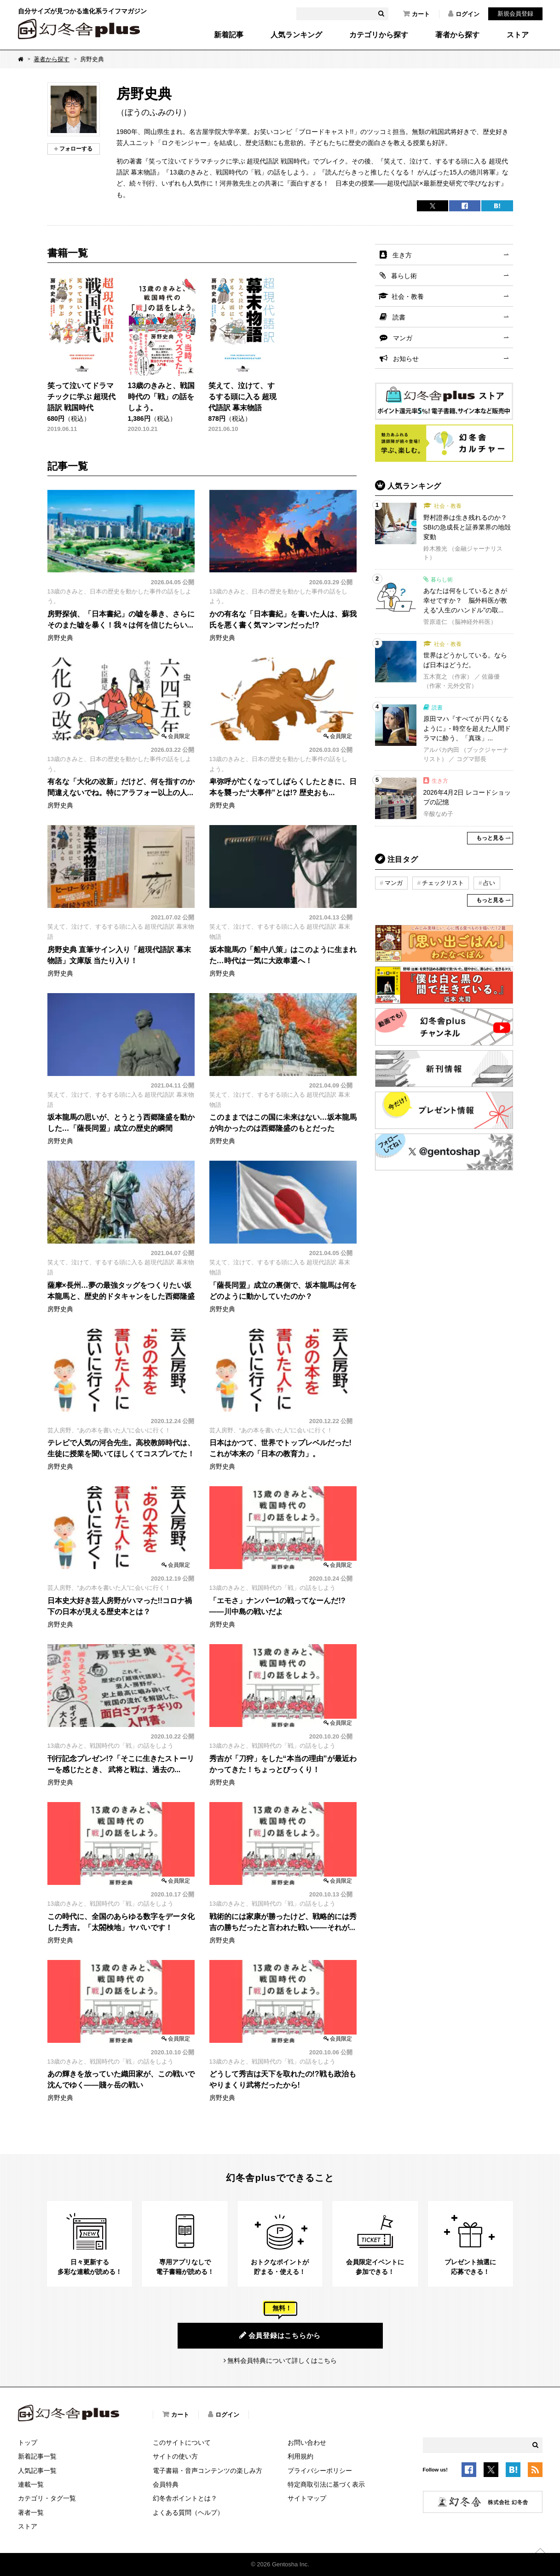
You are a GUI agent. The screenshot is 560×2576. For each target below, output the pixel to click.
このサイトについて (182, 2442)
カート (416, 13)
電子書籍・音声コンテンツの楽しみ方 (207, 2470)
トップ (27, 2442)
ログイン (463, 13)
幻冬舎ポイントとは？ (185, 2498)
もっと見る (490, 838)
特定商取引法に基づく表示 (326, 2484)
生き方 (402, 255)
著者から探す (457, 35)
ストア (518, 35)
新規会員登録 (515, 13)
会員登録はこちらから (280, 2335)
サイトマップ (307, 2498)
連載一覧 (31, 2484)
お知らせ (406, 358)
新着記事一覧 (37, 2456)
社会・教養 (408, 296)
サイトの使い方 (175, 2456)
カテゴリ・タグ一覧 (47, 2498)
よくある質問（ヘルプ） (188, 2512)
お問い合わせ (307, 2442)
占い (489, 882)
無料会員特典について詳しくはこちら (282, 2360)
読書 (399, 317)
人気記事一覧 (37, 2470)
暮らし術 (404, 275)
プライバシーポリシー (320, 2470)
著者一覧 (31, 2512)
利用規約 (300, 2456)
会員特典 (166, 2484)
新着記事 (228, 35)
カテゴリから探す (378, 35)
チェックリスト (443, 882)
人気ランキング (296, 35)
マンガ (402, 338)
